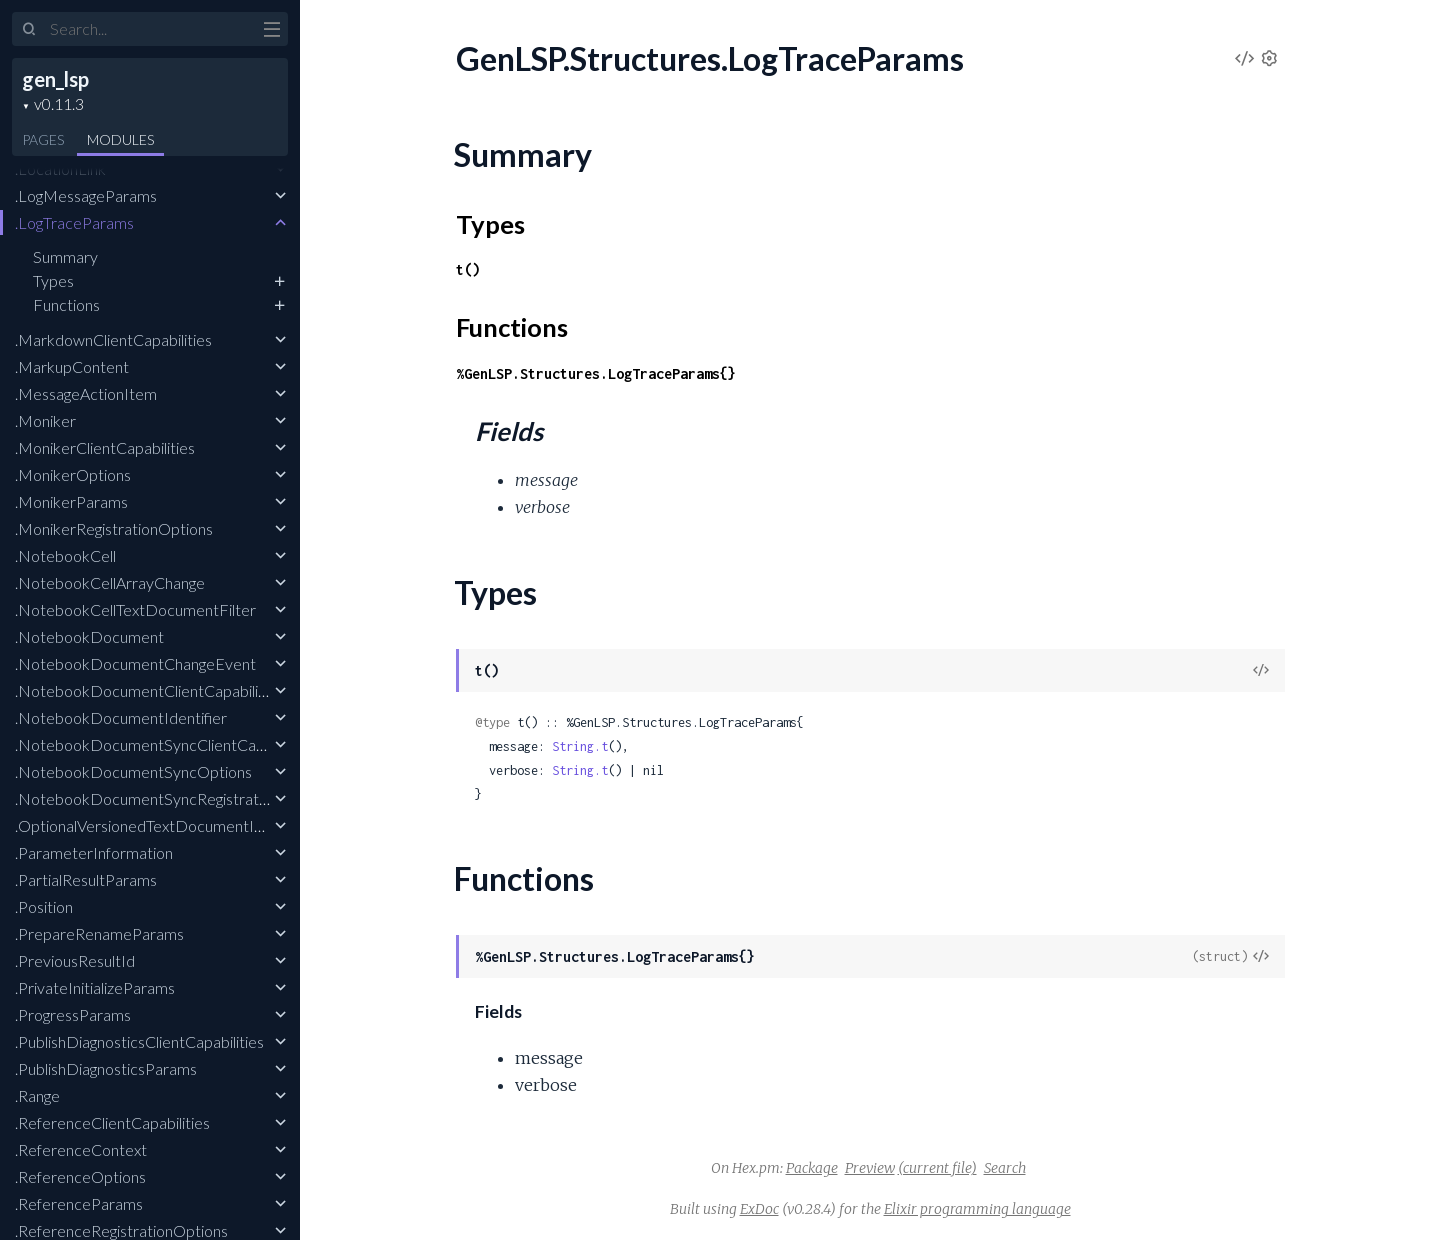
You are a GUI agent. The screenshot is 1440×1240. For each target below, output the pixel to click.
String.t (580, 746)
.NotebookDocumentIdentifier (121, 717)
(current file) (937, 1168)
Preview (870, 1168)
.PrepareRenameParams (99, 933)
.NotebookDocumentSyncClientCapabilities (165, 744)
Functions (66, 304)
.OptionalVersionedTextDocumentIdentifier (163, 825)
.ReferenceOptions (80, 1176)
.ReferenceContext (81, 1149)
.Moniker (45, 420)
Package (812, 1168)
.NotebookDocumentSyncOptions (133, 771)
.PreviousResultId (75, 960)
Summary (65, 256)
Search (1005, 1168)
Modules (120, 139)
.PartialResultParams (86, 879)
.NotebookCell (65, 555)
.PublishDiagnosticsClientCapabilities (139, 1041)
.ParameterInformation (94, 852)
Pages (43, 139)
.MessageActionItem (86, 393)
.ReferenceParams (79, 1203)
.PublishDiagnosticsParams (106, 1068)
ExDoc (759, 1209)
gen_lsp (55, 79)
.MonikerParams (71, 501)
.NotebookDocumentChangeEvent (135, 663)
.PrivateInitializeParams (95, 987)
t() (468, 269)
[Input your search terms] (150, 29)
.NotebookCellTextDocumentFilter (135, 609)
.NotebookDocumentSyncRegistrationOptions (174, 798)
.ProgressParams (73, 1014)
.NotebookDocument (89, 636)
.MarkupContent (72, 366)
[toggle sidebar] (271, 32)
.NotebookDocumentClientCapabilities (149, 690)
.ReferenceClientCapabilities (112, 1122)
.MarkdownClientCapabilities (113, 339)
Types (53, 280)
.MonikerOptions (73, 474)
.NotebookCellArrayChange (110, 582)
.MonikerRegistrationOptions (114, 528)
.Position (44, 906)
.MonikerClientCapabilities (105, 447)
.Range (37, 1095)
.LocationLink (60, 168)
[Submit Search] (29, 30)
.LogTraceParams (74, 222)
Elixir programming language (977, 1209)
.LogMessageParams (86, 195)
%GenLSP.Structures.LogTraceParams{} (596, 373)
